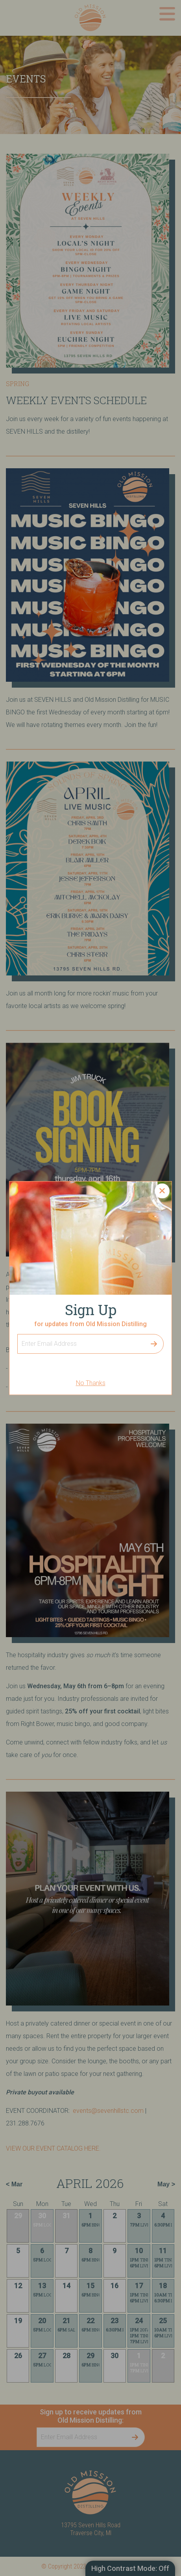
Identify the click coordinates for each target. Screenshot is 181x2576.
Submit (154, 1344)
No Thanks (90, 1383)
